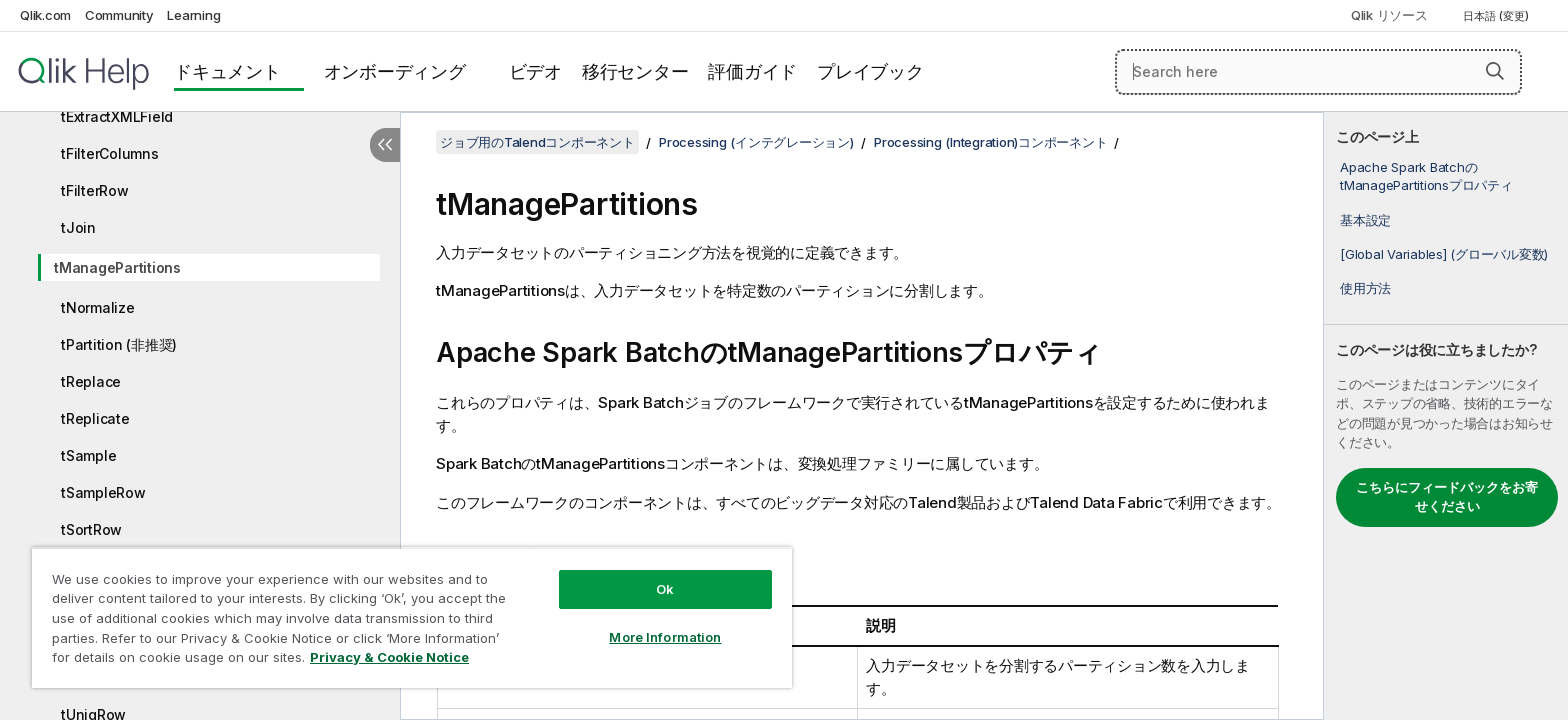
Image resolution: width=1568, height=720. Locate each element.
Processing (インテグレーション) (756, 142)
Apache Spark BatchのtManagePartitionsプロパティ (1426, 176)
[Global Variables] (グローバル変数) (1444, 254)
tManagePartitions (117, 267)
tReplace (91, 381)
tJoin (78, 227)
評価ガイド (752, 71)
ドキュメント (227, 71)
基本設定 (1365, 220)
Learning (193, 15)
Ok (665, 589)
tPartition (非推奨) (119, 344)
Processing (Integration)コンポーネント (990, 142)
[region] (412, 617)
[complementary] (1446, 416)
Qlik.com (45, 15)
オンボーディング (395, 71)
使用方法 (1365, 288)
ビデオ (535, 71)
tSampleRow (103, 492)
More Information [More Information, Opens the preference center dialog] (665, 637)
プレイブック (870, 71)
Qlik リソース (1389, 15)
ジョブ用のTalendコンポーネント (537, 142)
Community (119, 15)
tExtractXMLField (117, 116)
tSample (88, 455)
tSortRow (91, 529)
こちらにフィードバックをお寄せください (1447, 497)
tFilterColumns (110, 153)
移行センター (635, 71)
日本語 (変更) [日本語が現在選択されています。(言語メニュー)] (1497, 16)
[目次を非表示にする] (385, 145)
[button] (1495, 71)
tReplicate (95, 418)
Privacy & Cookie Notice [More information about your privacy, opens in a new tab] (389, 657)
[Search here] (1318, 72)
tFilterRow (95, 190)
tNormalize (98, 307)
